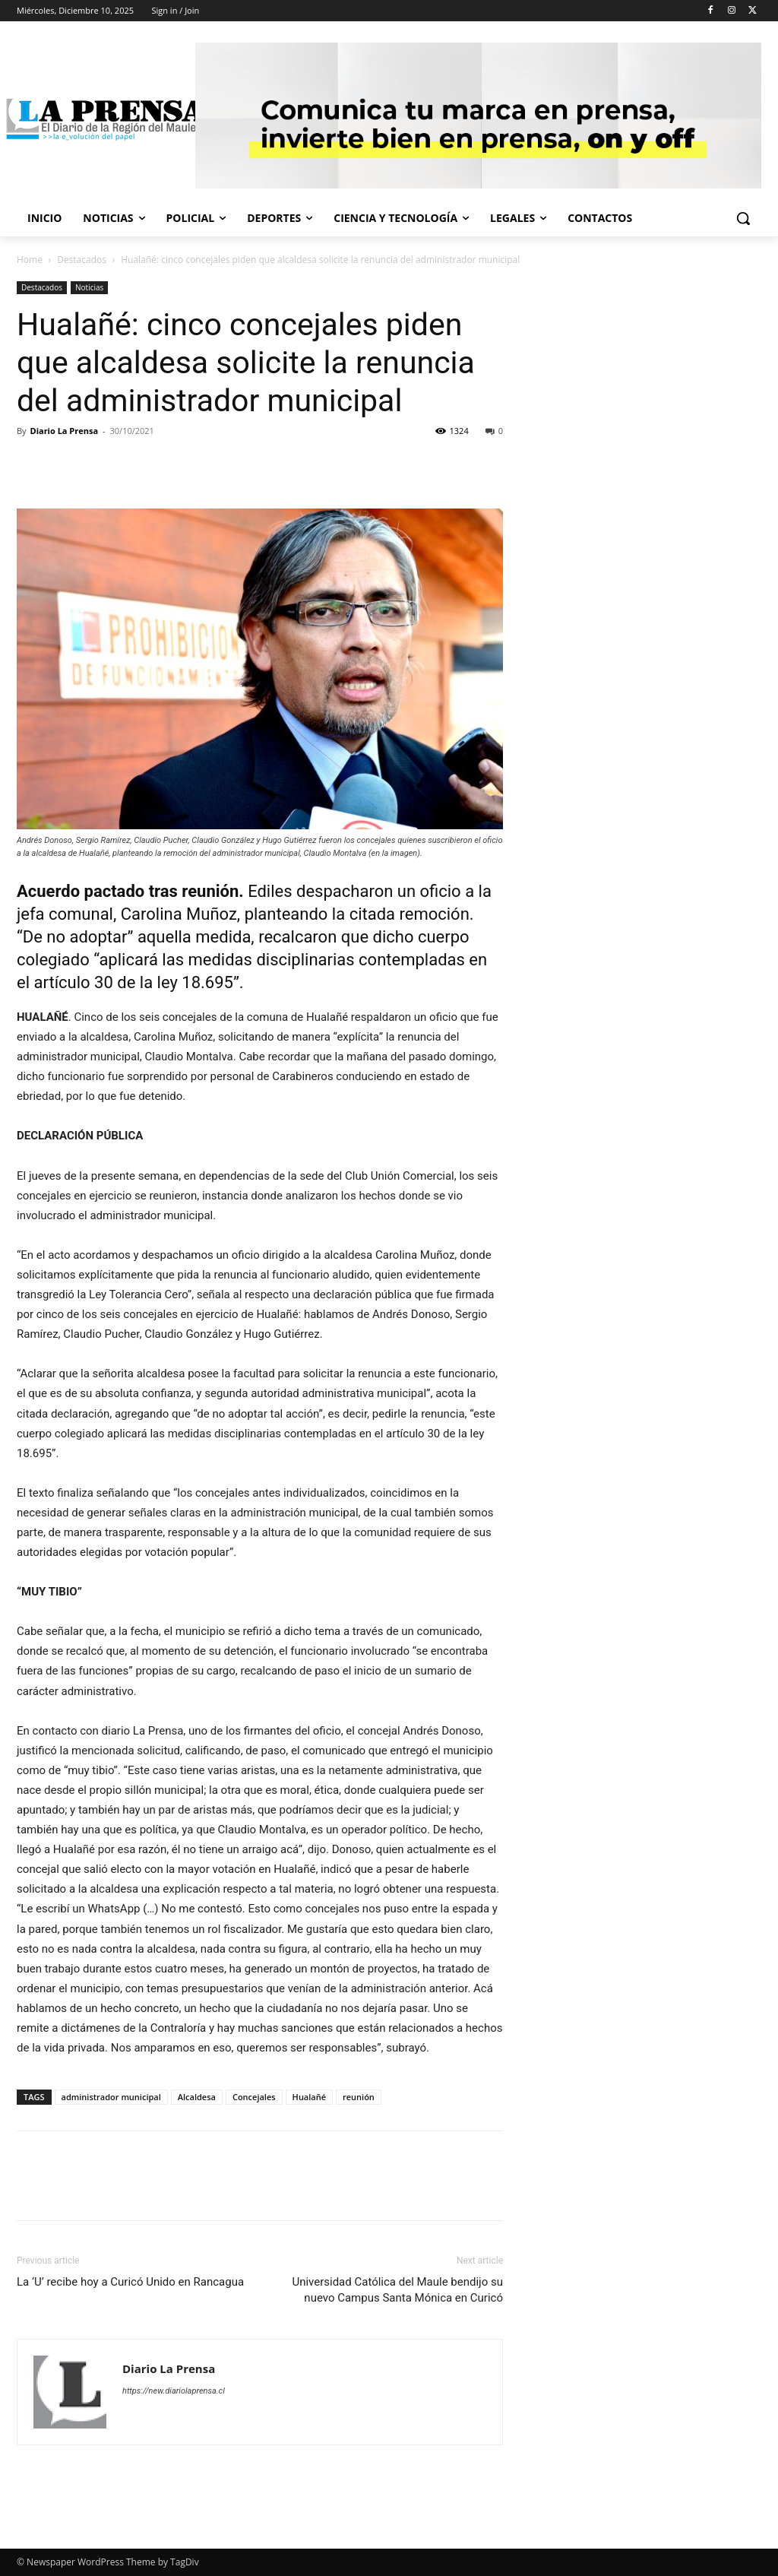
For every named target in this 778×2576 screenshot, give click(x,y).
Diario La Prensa (64, 430)
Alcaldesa (197, 2096)
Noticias (89, 287)
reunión (359, 2096)
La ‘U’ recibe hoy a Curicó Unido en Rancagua (130, 2282)
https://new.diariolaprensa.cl (173, 2391)
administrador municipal (111, 2096)
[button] (743, 218)
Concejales (254, 2096)
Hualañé (309, 2096)
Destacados (81, 259)
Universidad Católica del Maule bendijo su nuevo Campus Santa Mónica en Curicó (397, 2290)
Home (30, 259)
